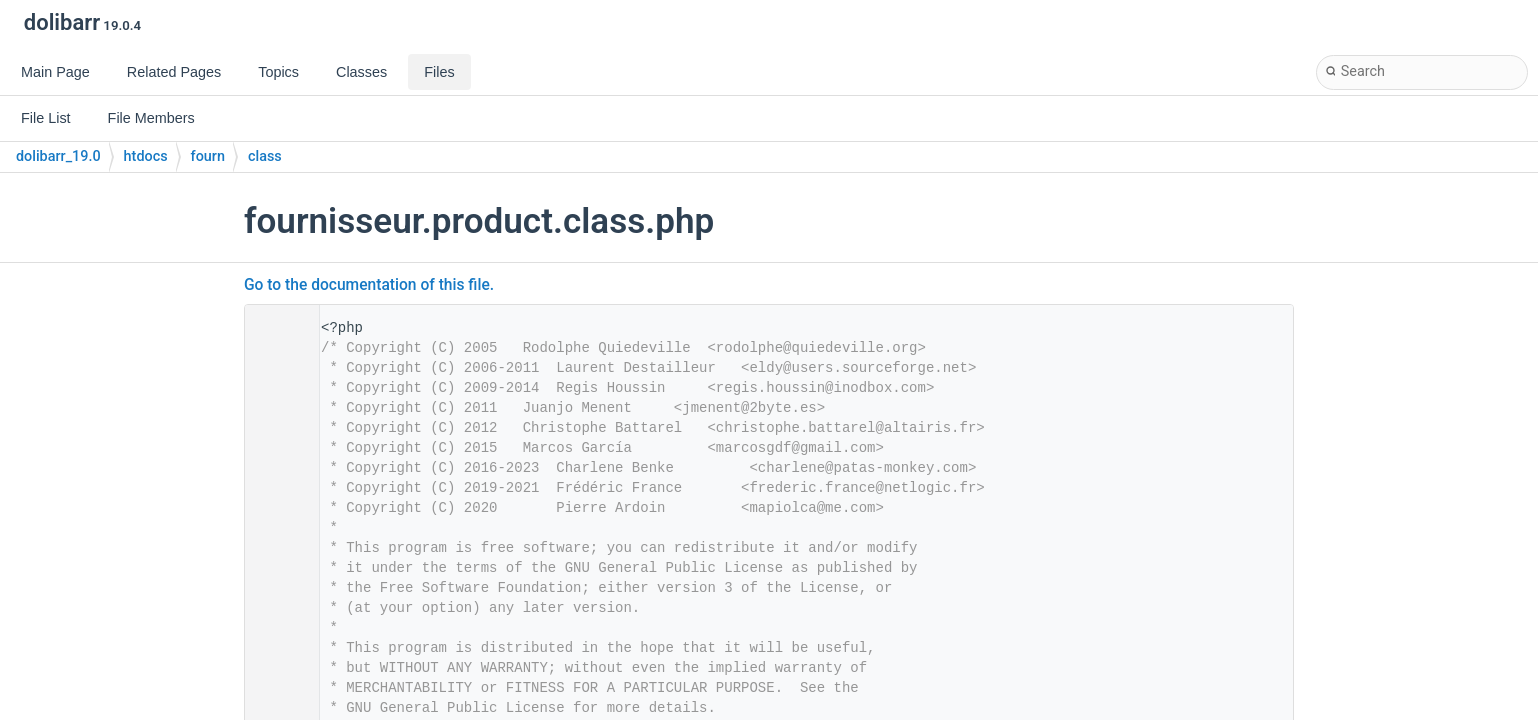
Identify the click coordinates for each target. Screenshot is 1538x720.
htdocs (146, 156)
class (265, 156)
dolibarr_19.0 (58, 156)
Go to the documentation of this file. (369, 285)
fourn (208, 156)
